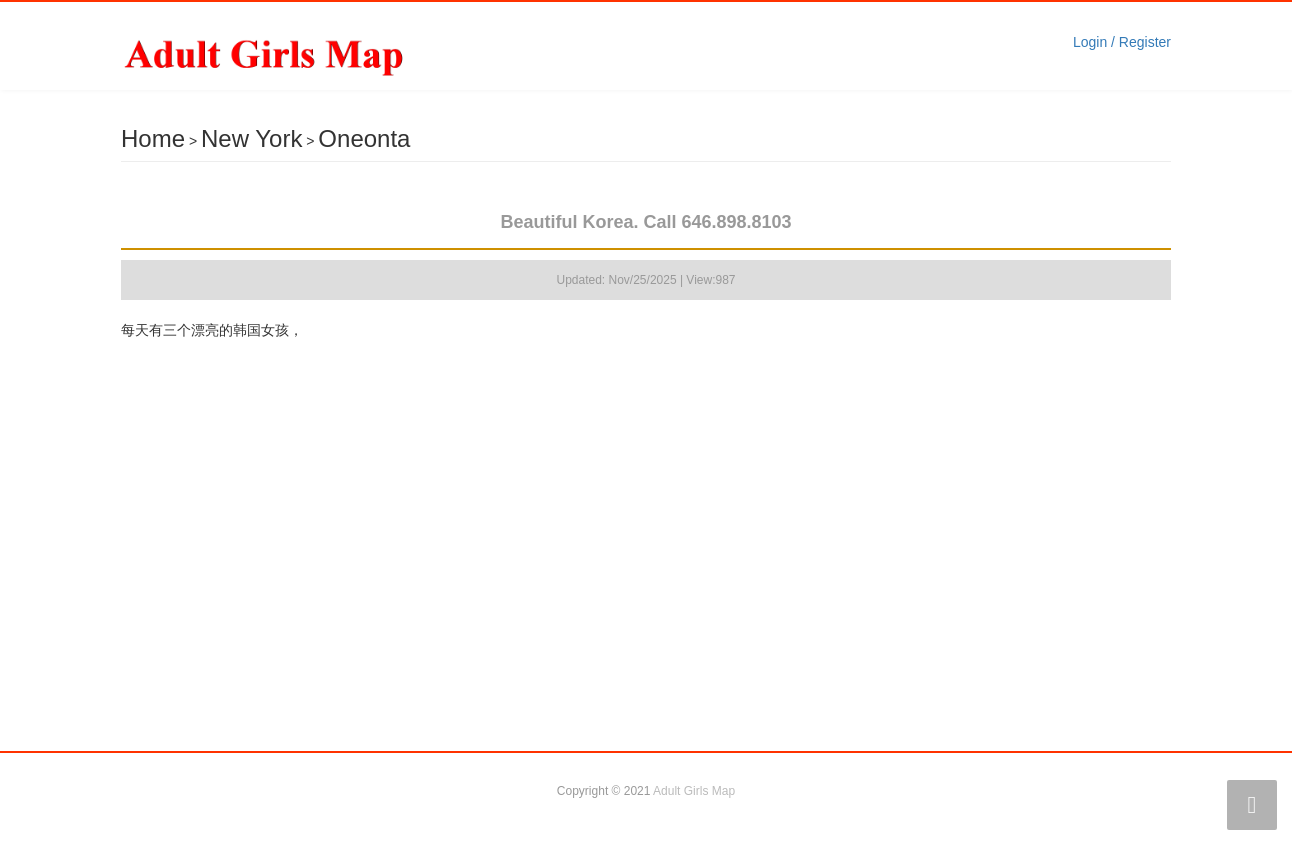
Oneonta (364, 138)
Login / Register (1122, 42)
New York (251, 138)
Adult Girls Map (694, 791)
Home (153, 138)
